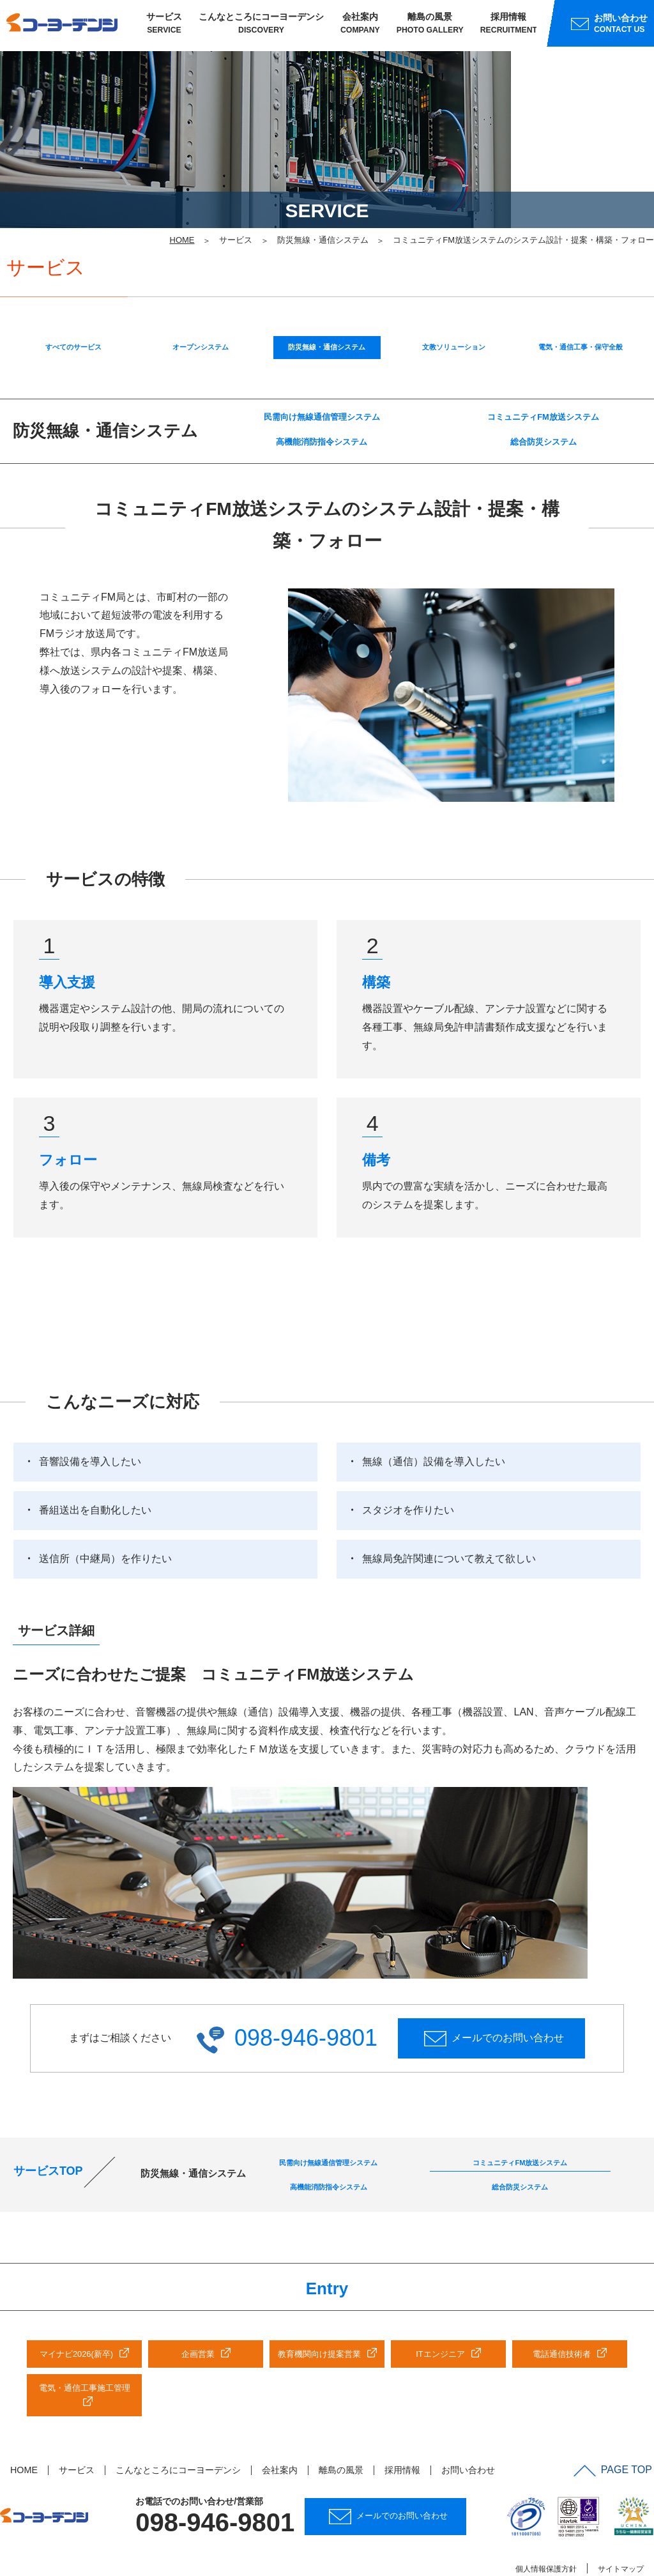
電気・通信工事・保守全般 (580, 293)
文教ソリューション (453, 293)
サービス (164, 26)
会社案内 (360, 26)
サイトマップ (621, 2529)
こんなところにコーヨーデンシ (261, 26)
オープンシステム (200, 293)
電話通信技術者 (562, 2315)
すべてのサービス (73, 293)
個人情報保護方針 (546, 2529)
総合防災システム (543, 394)
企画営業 (198, 2315)
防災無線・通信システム (327, 293)
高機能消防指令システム (322, 394)
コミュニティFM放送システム (543, 365)
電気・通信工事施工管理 (84, 2349)
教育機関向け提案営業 (319, 2315)
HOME (24, 2430)
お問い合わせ (468, 2430)
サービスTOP (48, 2129)
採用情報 (508, 26)
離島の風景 (430, 26)
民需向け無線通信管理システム (321, 365)
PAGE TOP (614, 2429)
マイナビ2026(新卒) (76, 2315)
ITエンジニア (440, 2315)
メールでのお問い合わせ (494, 1991)
